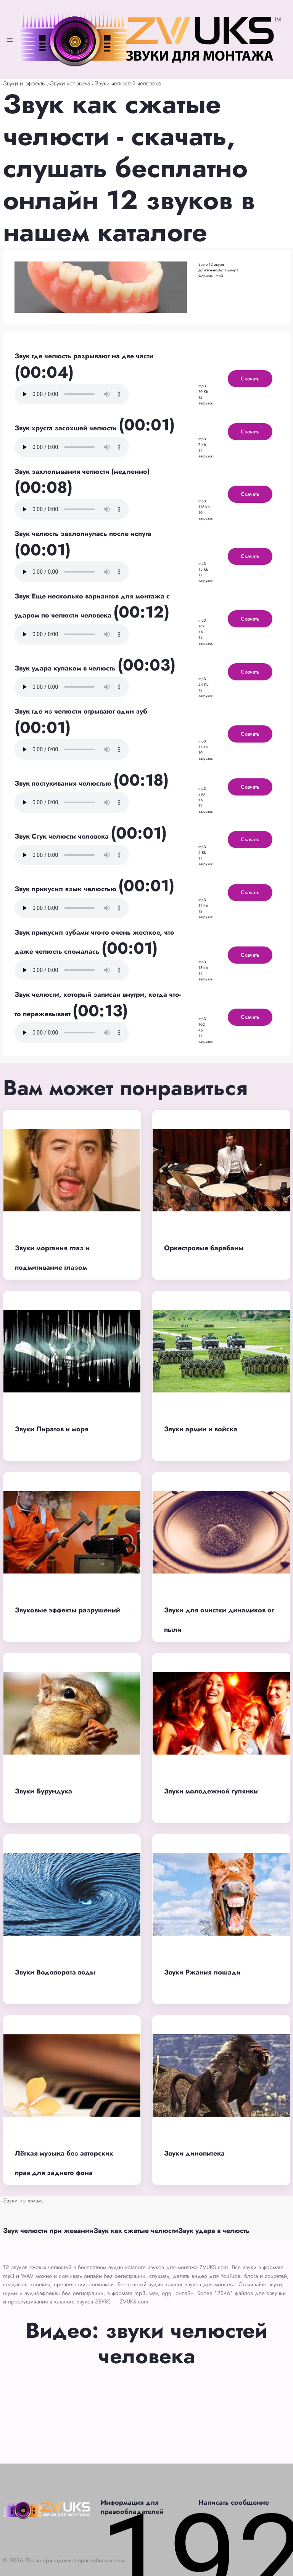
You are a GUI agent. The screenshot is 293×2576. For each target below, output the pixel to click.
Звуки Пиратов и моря (52, 1429)
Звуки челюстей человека (128, 83)
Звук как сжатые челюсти (135, 2231)
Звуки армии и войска (200, 1429)
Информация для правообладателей (132, 2507)
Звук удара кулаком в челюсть (66, 668)
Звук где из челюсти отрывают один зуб (80, 711)
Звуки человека (70, 83)
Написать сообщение (233, 2502)
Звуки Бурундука (43, 1791)
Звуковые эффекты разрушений (67, 1610)
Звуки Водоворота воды (55, 1972)
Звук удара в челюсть (214, 2231)
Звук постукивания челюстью (63, 783)
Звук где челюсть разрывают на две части (83, 356)
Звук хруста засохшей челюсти (66, 428)
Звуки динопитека (194, 2153)
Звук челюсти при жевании (48, 2231)
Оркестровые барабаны (204, 1248)
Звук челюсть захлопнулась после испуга (82, 534)
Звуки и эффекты (24, 83)
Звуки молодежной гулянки (211, 1791)
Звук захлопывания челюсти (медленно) (82, 471)
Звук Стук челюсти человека (62, 836)
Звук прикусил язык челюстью (66, 889)
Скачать (250, 378)
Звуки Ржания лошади (202, 1972)
